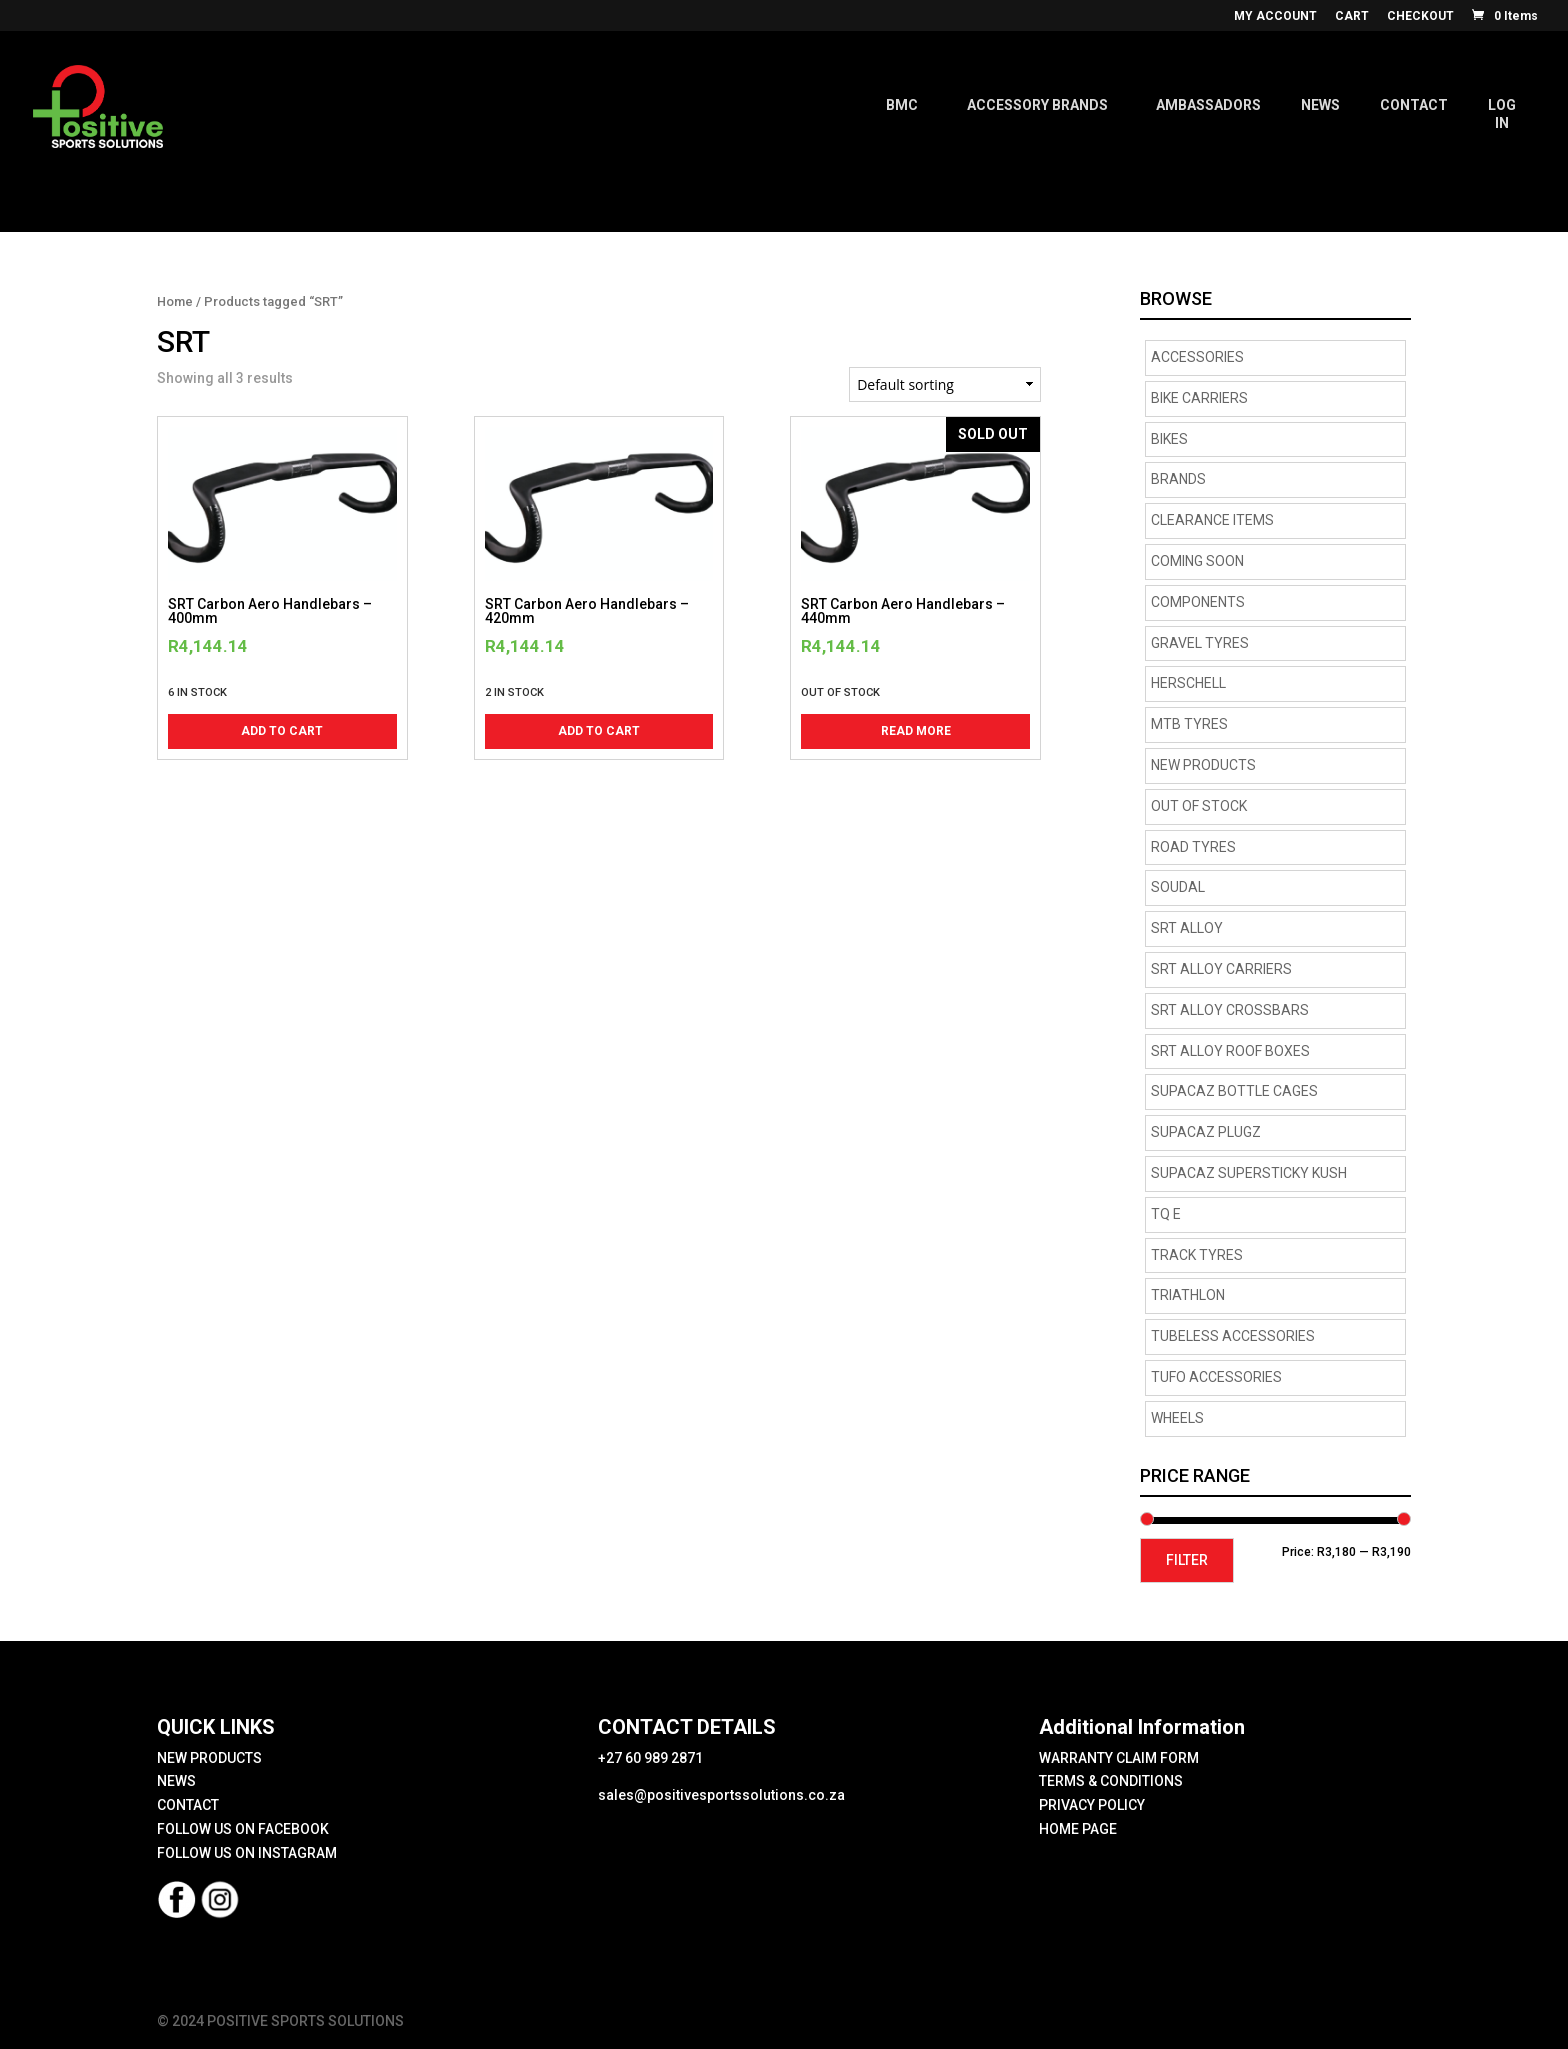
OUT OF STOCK (1199, 806)
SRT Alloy (1187, 928)
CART (1352, 16)
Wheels (1177, 1418)
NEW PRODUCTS (1203, 765)
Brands (1178, 479)
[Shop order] (945, 384)
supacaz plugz (1206, 1132)
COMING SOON (1197, 561)
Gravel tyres (1200, 643)
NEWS (176, 1781)
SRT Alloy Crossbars (1230, 1010)
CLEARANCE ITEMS (1212, 520)
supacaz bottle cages (1234, 1091)
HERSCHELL (1188, 683)
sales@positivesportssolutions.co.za (721, 1795)
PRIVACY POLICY (1092, 1805)
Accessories (1197, 357)
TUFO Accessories (1216, 1377)
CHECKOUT (1420, 16)
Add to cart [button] (282, 731)
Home (175, 301)
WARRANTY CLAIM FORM (1119, 1758)
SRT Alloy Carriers (1221, 969)
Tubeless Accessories (1233, 1336)
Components (1198, 602)
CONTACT (188, 1805)
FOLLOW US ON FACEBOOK (243, 1829)
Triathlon (1188, 1295)
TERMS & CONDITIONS (1111, 1781)
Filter (1187, 1560)
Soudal (1178, 887)
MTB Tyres (1189, 724)
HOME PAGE (1078, 1829)
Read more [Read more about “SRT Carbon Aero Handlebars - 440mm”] (916, 731)
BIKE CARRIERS (1199, 398)
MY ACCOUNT (1275, 16)
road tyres (1193, 847)
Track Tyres (1197, 1255)
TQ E (1166, 1214)
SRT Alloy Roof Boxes (1230, 1051)
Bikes (1169, 439)
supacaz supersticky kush (1249, 1173)
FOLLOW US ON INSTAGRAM (247, 1853)
